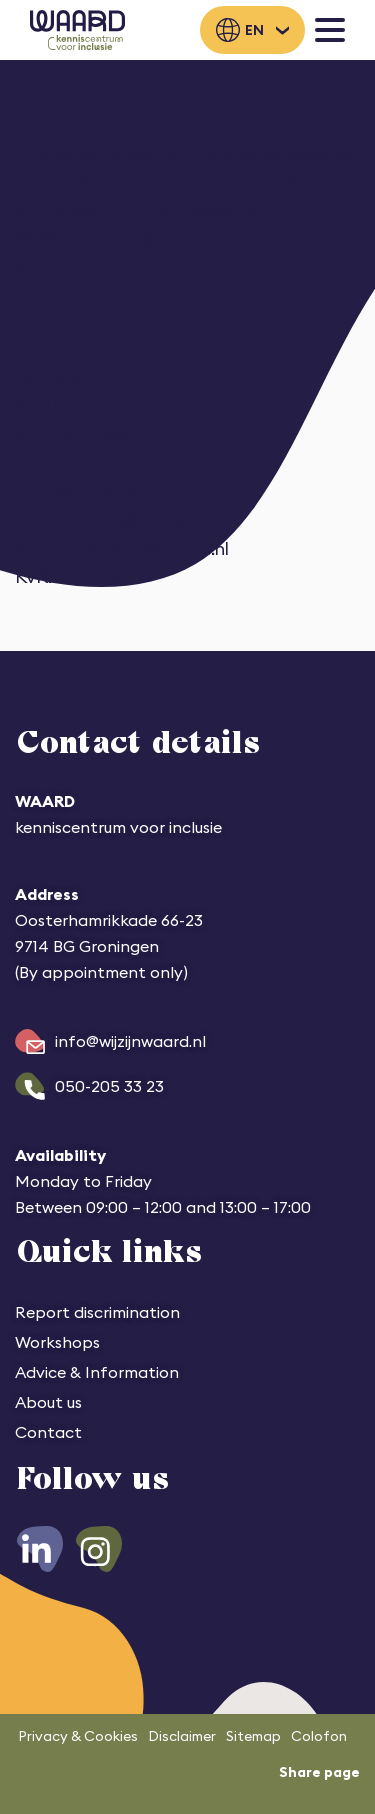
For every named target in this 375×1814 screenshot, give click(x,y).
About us (48, 1402)
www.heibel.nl (77, 237)
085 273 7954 (103, 492)
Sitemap (253, 1736)
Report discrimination (97, 1312)
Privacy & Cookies (78, 1736)
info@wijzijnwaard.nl (130, 1041)
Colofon (319, 1736)
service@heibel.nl (157, 548)
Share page (319, 1772)
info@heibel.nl (149, 520)
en (254, 30)
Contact (48, 1432)
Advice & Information (97, 1372)
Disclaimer (182, 1736)
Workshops (57, 1342)
